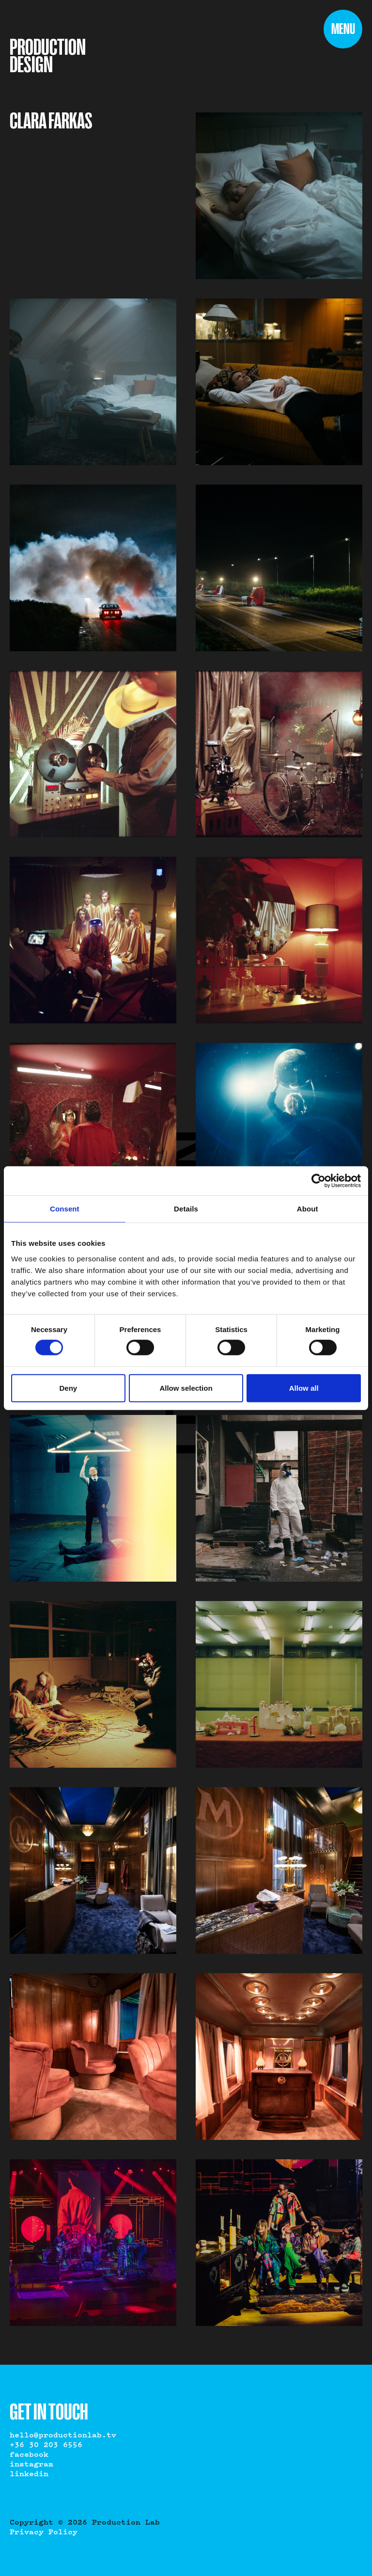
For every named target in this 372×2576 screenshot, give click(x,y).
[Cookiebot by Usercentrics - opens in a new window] (318, 1181)
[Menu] (343, 29)
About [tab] (307, 1209)
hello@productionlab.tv (63, 2435)
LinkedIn (29, 2474)
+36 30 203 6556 (46, 2445)
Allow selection (185, 1387)
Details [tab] (186, 1209)
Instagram (31, 2464)
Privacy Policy (44, 2532)
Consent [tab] (64, 1209)
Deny (68, 1387)
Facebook (29, 2455)
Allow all (304, 1387)
